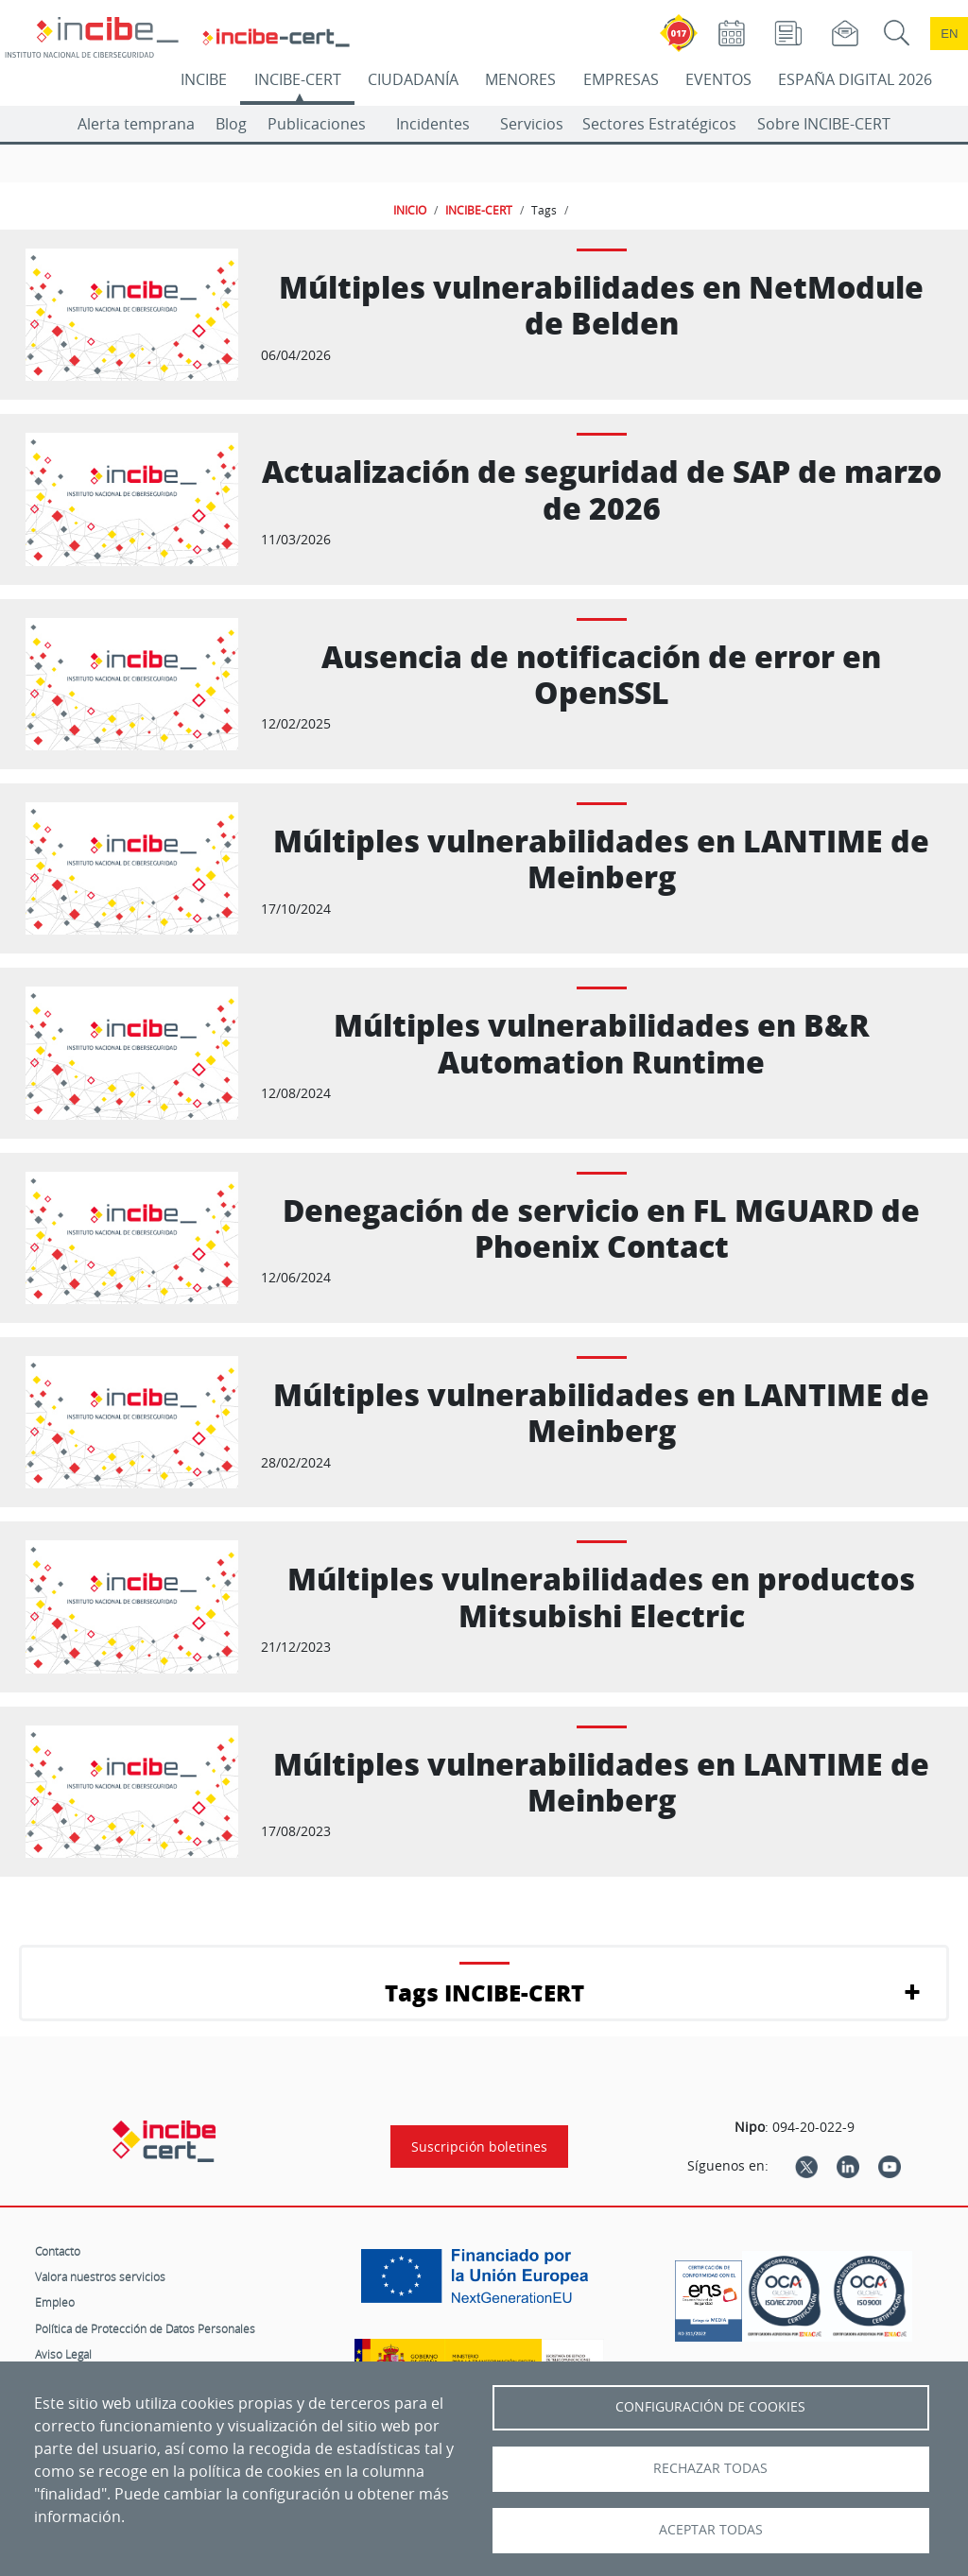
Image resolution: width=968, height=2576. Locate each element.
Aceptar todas (711, 2529)
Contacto (57, 2250)
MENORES (520, 79)
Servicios (531, 123)
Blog (231, 123)
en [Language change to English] (949, 33)
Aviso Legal (63, 2353)
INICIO (409, 209)
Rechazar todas (710, 2468)
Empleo (55, 2302)
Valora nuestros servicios (100, 2276)
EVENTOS (718, 79)
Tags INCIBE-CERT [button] (484, 1992)
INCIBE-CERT (297, 79)
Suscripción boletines (479, 2146)
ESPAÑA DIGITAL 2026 (855, 79)
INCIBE (204, 79)
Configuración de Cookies (710, 2406)
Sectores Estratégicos (659, 123)
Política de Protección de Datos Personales (145, 2328)
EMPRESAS (621, 79)
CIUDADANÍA (413, 79)
